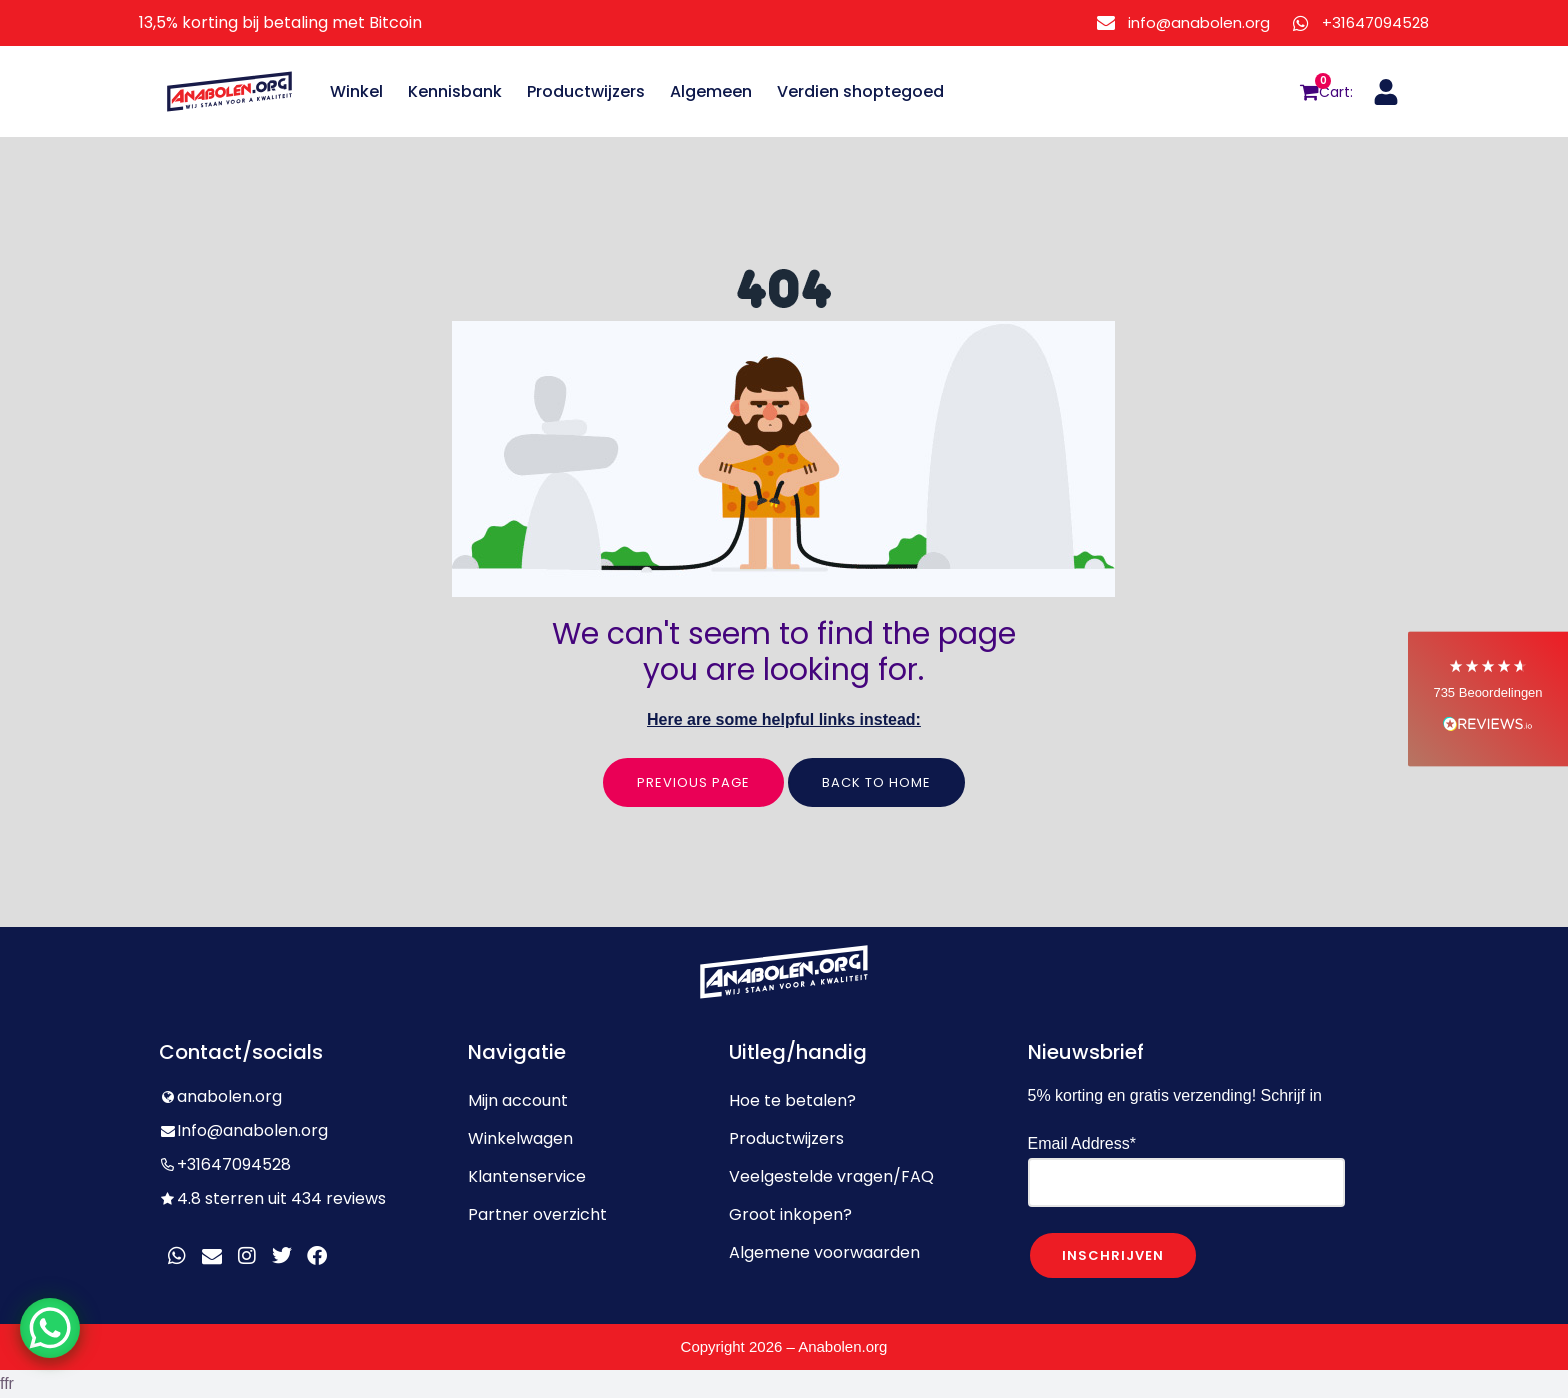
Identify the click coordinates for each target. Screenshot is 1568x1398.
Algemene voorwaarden (824, 1252)
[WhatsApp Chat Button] (50, 1328)
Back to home (876, 782)
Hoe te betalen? (792, 1100)
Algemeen (711, 91)
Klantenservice (527, 1176)
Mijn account (518, 1100)
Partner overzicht (537, 1214)
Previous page (693, 782)
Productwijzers (586, 91)
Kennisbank (455, 91)
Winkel (356, 91)
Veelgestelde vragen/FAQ (831, 1176)
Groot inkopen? (790, 1214)
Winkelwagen (520, 1138)
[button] (1488, 699)
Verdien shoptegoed (860, 91)
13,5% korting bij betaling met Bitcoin (280, 22)
